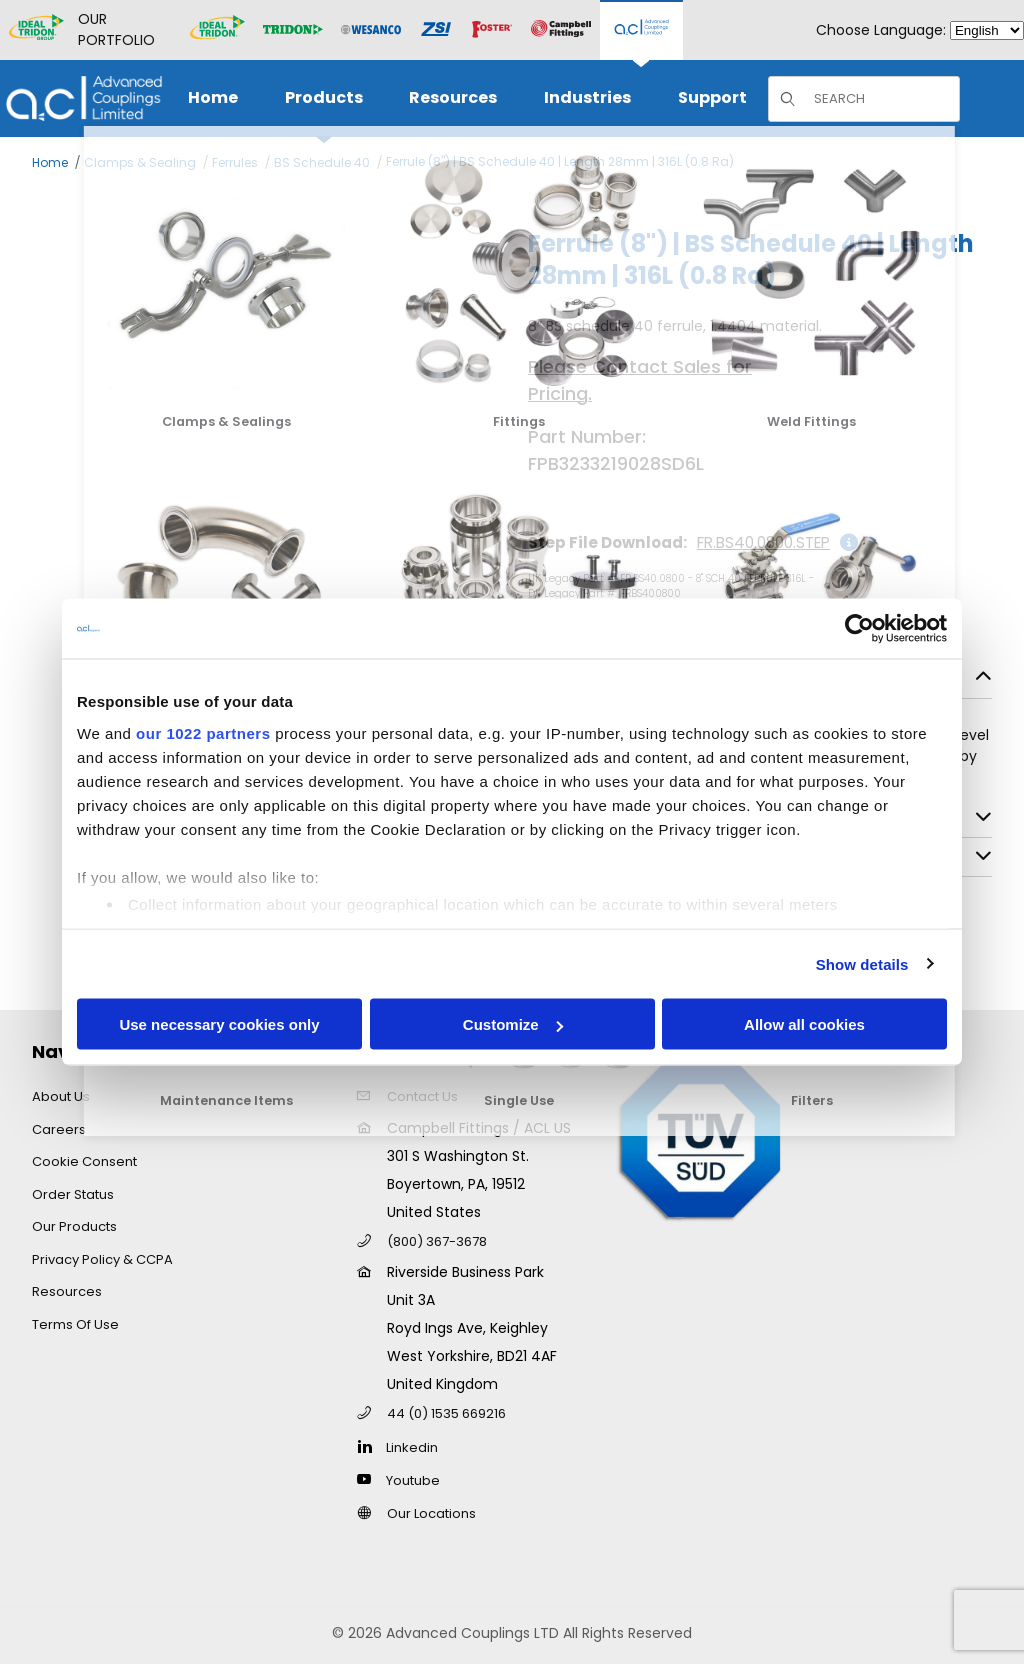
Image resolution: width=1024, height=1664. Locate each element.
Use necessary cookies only (219, 1024)
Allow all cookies (804, 1024)
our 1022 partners (203, 732)
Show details (862, 963)
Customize (513, 1024)
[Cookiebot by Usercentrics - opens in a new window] (859, 629)
